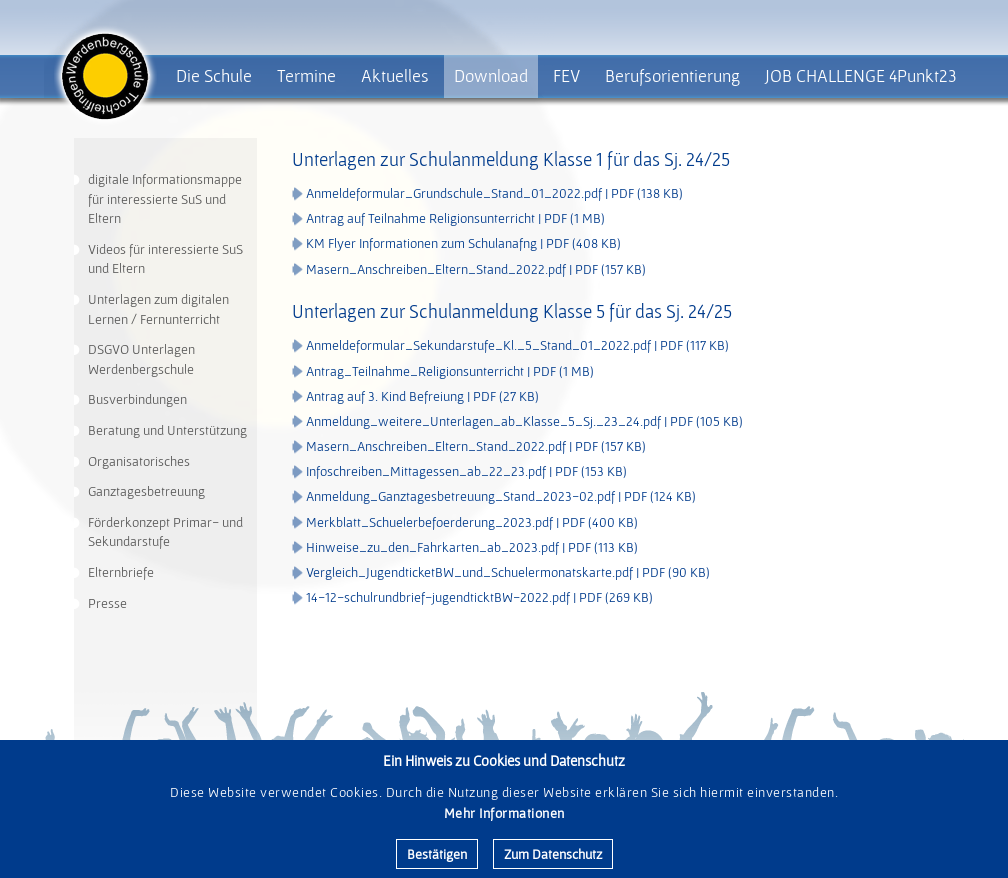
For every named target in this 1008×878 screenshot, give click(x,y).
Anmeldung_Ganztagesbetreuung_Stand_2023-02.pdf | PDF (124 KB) (501, 496)
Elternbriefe (121, 572)
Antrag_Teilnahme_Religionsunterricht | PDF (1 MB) (450, 371)
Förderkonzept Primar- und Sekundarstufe (165, 532)
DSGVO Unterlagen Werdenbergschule (141, 359)
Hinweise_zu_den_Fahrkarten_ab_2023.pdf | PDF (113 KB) (472, 547)
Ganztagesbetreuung (146, 491)
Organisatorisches (139, 461)
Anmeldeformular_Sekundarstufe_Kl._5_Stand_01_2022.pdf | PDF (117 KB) (517, 345)
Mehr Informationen (504, 813)
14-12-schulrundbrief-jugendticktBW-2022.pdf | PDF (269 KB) (479, 597)
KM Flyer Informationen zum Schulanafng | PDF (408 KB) (463, 243)
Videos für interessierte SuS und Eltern (165, 259)
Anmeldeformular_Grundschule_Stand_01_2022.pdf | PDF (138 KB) (494, 193)
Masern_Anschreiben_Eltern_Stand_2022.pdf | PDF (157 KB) (476, 269)
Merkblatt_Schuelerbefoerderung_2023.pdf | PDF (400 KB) (472, 522)
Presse (107, 603)
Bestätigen (437, 854)
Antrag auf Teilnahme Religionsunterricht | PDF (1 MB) (455, 218)
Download (491, 75)
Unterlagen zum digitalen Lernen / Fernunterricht (158, 309)
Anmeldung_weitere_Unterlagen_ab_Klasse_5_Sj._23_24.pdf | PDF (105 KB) (524, 421)
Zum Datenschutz (553, 854)
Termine (306, 75)
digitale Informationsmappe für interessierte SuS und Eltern (165, 198)
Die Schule (214, 75)
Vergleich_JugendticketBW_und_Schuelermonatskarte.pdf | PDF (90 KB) (508, 572)
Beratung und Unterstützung (167, 430)
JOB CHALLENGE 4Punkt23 (861, 75)
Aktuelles (395, 75)
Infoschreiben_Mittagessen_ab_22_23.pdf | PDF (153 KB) (466, 471)
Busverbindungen (137, 399)
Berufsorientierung (672, 75)
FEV (566, 75)
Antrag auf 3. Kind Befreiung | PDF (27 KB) (422, 396)
